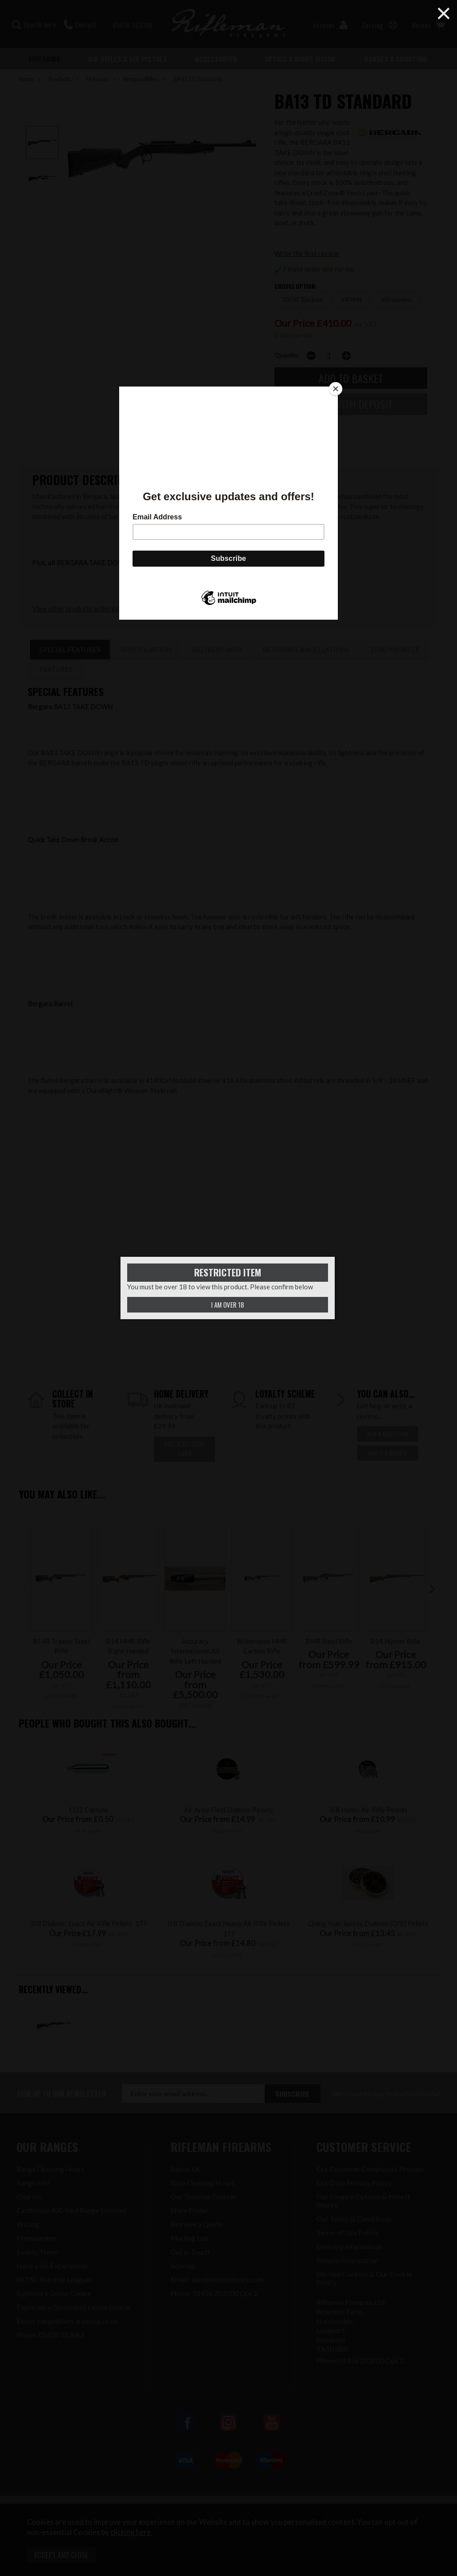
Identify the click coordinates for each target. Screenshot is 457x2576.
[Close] (335, 388)
